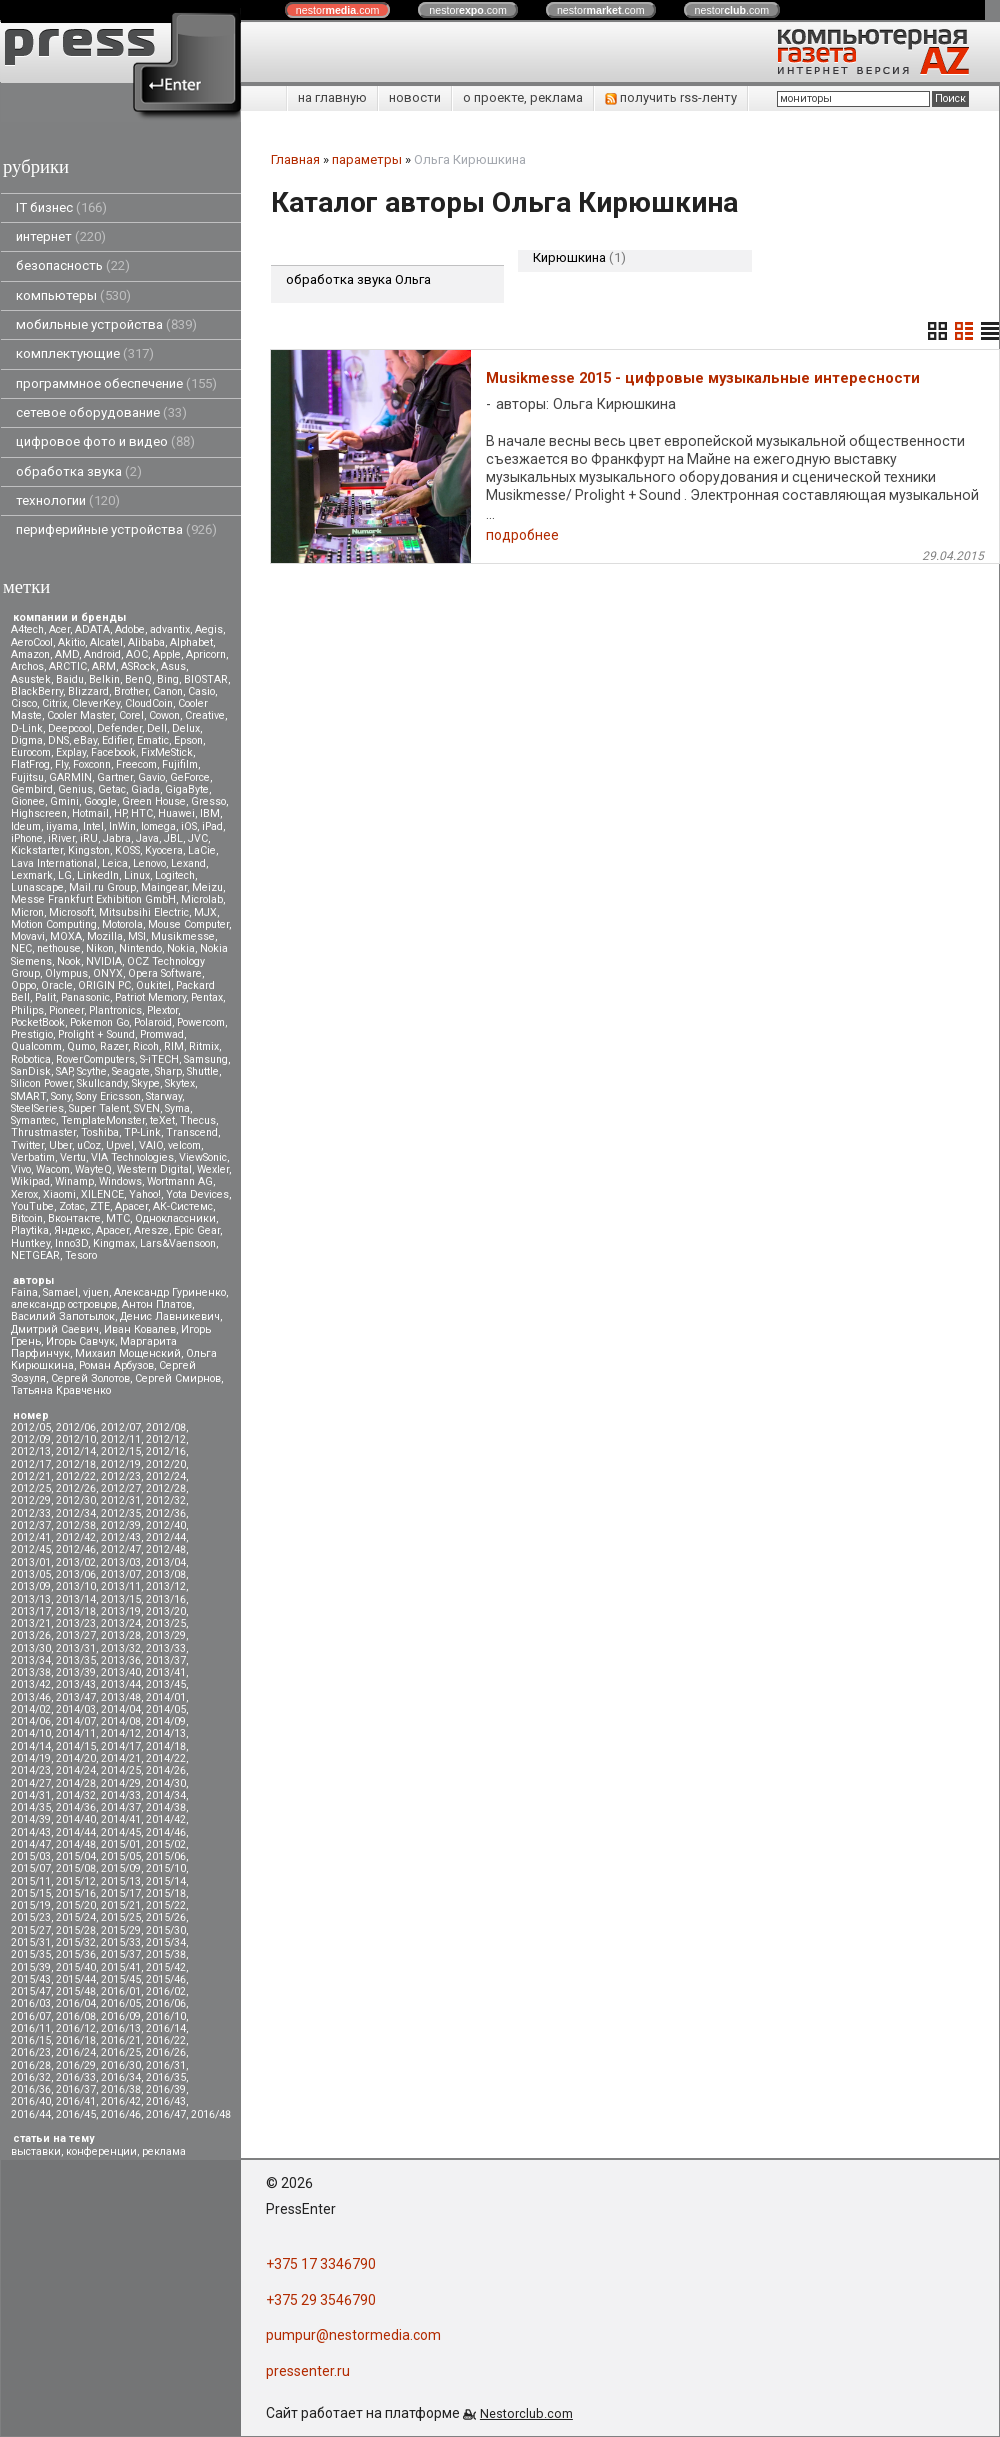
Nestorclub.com (526, 2413)
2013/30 (31, 1648)
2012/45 (31, 1549)
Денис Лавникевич (170, 1316)
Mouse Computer (188, 924)
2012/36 (166, 1513)
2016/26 (166, 2052)
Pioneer (66, 1010)
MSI (137, 936)
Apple (167, 654)
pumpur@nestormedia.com (353, 2335)
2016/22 (166, 2040)
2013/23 (76, 1623)
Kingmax (114, 1243)
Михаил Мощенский (128, 1353)
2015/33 (121, 1942)
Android (102, 654)
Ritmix (204, 1046)
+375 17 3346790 (321, 2264)
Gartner (115, 777)
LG (65, 875)
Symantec (33, 1120)
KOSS (127, 850)
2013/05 (31, 1574)
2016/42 (121, 2101)
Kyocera (164, 850)
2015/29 (121, 1930)
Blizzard (88, 691)
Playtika (30, 1230)
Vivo (21, 1169)
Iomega (158, 826)
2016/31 (166, 2065)
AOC (137, 654)
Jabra (117, 838)
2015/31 (31, 1942)
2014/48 (76, 1844)
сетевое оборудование (101, 412)
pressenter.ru (308, 2371)
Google (100, 801)
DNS (58, 740)
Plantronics (115, 1010)
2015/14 (166, 1881)
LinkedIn (98, 875)
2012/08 (166, 1427)
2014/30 (166, 1783)
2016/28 (31, 2065)
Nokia (181, 948)
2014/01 (166, 1697)
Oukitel (153, 985)
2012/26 (76, 1488)
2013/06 (76, 1574)
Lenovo (149, 863)
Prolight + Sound (96, 1034)
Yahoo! (145, 1194)
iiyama (62, 826)
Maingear (164, 887)
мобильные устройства (106, 324)
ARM (104, 666)
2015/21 (121, 1905)
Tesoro (81, 1255)
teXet (162, 1120)
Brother (131, 691)
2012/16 (166, 1451)
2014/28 (76, 1783)
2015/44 (76, 1979)
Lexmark (32, 875)
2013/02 (76, 1562)
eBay (85, 740)
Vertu (73, 1157)
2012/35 (121, 1513)
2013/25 (166, 1623)
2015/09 (121, 1868)
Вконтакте (74, 1218)
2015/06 (166, 1856)
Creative (205, 715)
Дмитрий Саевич (55, 1329)
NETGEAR (35, 1255)
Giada (145, 789)
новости (415, 97)
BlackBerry (37, 691)
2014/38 (166, 1807)
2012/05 (31, 1427)
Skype (146, 1083)
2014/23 (31, 1770)
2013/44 (121, 1684)
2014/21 (121, 1758)
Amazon (30, 654)
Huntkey (30, 1243)
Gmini (64, 801)
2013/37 (166, 1660)
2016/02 (166, 1991)
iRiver (61, 838)
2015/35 (31, 1954)
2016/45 (76, 2114)
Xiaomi (59, 1194)
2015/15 (31, 1893)
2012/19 (121, 1464)
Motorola (122, 924)
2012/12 (166, 1439)
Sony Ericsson (108, 1096)
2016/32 (31, 2077)
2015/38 (166, 1954)
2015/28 (76, 1930)
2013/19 (121, 1611)
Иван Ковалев (140, 1329)
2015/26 (166, 1917)
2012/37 (31, 1525)
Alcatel (106, 642)
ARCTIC (68, 666)
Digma (27, 740)
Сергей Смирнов (178, 1378)
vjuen (96, 1292)
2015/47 (31, 1991)
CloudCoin (149, 703)
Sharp (168, 1071)
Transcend (192, 1132)
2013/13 (31, 1599)
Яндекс (72, 1230)
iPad (212, 826)
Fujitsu (27, 777)
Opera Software (165, 973)
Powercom (201, 1022)
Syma (177, 1108)
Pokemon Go (99, 1022)
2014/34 (166, 1795)
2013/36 (121, 1660)
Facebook (113, 752)
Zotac (72, 1206)
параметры (367, 159)
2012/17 (31, 1464)
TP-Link (142, 1132)
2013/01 (31, 1562)
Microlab (202, 899)
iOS (189, 826)
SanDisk (31, 1071)
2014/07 (76, 1721)
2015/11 (31, 1881)
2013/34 (31, 1660)
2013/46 (31, 1697)
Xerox (24, 1194)
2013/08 (166, 1574)
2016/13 (121, 2028)
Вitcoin (27, 1218)
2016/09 (121, 2016)
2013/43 (76, 1684)
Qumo (81, 1046)
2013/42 (31, 1684)
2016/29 (76, 2065)
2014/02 (31, 1709)
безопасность (73, 265)
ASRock (138, 666)
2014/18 (166, 1746)
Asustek (31, 679)
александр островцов (64, 1304)
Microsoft (71, 912)
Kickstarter (37, 850)
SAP (64, 1071)
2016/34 (121, 2077)
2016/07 (31, 2016)
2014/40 (76, 1819)
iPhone (27, 838)
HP (120, 813)
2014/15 (76, 1746)
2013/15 (121, 1599)
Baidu (70, 679)
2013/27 (76, 1635)
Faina (24, 1292)
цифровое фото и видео (105, 441)
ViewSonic (203, 1157)
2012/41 (31, 1537)
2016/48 (211, 2114)
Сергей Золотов (90, 1378)
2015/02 (166, 1844)
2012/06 (76, 1427)
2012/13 (31, 1451)
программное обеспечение (116, 383)
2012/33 (31, 1513)
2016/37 (76, 2089)
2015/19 (31, 1905)
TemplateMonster (103, 1120)
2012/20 (166, 1464)
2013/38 (31, 1672)
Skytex (180, 1083)
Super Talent (99, 1108)
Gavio (151, 777)
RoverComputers (95, 1059)
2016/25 (121, 2052)
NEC (21, 948)
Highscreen (39, 813)
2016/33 (76, 2077)
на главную (332, 97)
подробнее (522, 535)
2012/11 (121, 1439)
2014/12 (121, 1733)
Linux (137, 875)
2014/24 (76, 1770)
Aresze (151, 1230)
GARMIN (70, 777)
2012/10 (76, 1439)
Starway (164, 1096)
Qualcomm (36, 1046)
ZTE (100, 1206)
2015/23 (31, 1917)
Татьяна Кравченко (61, 1390)
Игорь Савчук (80, 1341)
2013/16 (166, 1599)
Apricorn (206, 654)
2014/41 (121, 1819)
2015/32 (76, 1942)
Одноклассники (175, 1218)
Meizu (207, 887)
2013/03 (121, 1562)
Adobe (130, 629)
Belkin (104, 679)
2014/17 (121, 1746)
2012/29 (31, 1500)
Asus (173, 666)
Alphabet (191, 642)
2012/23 (121, 1476)
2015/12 (76, 1881)
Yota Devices (197, 1194)
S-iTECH (159, 1059)
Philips (27, 1010)
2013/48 (121, 1697)
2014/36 (76, 1807)
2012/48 (166, 1549)
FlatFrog (30, 764)
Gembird (32, 789)
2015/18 (166, 1893)
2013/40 (121, 1672)
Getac (112, 789)
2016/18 (76, 2040)
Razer (114, 1046)
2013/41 (166, 1672)
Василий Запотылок (63, 1316)
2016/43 (166, 2101)
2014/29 (121, 1783)
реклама (164, 2151)
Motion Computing (54, 924)
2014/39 (31, 1819)
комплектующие (85, 353)
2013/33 (166, 1648)
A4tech (27, 629)
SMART (28, 1096)
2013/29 (166, 1635)
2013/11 (121, 1586)
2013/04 (166, 1562)
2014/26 (166, 1770)
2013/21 (31, 1623)
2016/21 (121, 2040)
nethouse (59, 948)
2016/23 (31, 2052)
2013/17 (31, 1611)
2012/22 (76, 1476)
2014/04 (121, 1709)
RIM (174, 1046)
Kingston (89, 850)
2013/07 (121, 1574)
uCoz (89, 1145)
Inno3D (71, 1243)
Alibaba (146, 642)
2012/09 (31, 1439)
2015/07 (31, 1868)
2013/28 (121, 1635)
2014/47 (31, 1844)
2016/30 (121, 2065)
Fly (61, 764)
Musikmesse (183, 936)
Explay (71, 752)
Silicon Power (41, 1083)
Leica (115, 863)
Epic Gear (197, 1230)
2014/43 (31, 1832)
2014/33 (121, 1795)
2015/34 (166, 1942)
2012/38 (76, 1525)
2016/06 (166, 2003)
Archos (27, 666)
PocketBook (38, 1022)
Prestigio (32, 1034)
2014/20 (76, 1758)
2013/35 (76, 1660)
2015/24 (76, 1917)
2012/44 (166, 1537)
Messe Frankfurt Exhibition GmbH (93, 899)
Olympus (66, 973)
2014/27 (31, 1783)
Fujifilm (180, 764)
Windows (120, 1181)
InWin (122, 826)
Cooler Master (80, 715)
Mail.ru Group (102, 887)
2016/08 (76, 2016)
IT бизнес (61, 207)
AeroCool (32, 642)
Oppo (23, 985)
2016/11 (31, 2028)
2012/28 (166, 1488)
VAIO (151, 1145)
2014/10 (31, 1733)
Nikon (100, 948)
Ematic (153, 740)
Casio (201, 691)
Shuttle (203, 1071)
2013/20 (166, 1611)
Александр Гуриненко (170, 1292)
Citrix (54, 703)
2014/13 (166, 1733)
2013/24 (121, 1623)
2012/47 (121, 1549)
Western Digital (154, 1169)
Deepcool (70, 728)
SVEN (147, 1108)
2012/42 (76, 1537)
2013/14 (76, 1599)
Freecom (136, 764)
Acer (59, 629)
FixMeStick (167, 752)
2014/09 (166, 1721)
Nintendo (140, 948)
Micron (27, 912)
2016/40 (31, 2101)
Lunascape (37, 887)
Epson (188, 740)
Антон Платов (157, 1304)
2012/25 (31, 1488)
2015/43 (31, 1979)
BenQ (138, 679)
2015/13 (121, 1881)
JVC (198, 838)
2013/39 (76, 1672)
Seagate (131, 1071)
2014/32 (76, 1795)
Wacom (53, 1169)
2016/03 (31, 2003)
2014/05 (166, 1709)
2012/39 (121, 1525)
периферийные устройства (116, 529)
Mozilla (105, 936)
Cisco (24, 703)
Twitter (27, 1145)
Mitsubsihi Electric (144, 912)
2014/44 (76, 1832)
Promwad (162, 1034)
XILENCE (102, 1194)
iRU (89, 838)
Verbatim (33, 1157)
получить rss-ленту (671, 97)
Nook (69, 961)
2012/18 (76, 1464)
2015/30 (166, 1930)
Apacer (112, 1230)
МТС (118, 1218)
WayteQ (93, 1169)
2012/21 (31, 1476)
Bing (168, 679)
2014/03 (76, 1709)
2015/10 (166, 1868)
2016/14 (166, 2028)
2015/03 (31, 1856)
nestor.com (338, 10)
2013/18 (76, 1611)
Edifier (117, 740)
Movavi (28, 936)
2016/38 (121, 2089)
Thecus (198, 1120)
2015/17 (121, 1893)
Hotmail (90, 813)
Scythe (92, 1071)
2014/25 (121, 1770)
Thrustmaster (43, 1132)
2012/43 (121, 1537)
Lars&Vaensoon (178, 1243)
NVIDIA (104, 961)
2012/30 (76, 1500)
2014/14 (31, 1746)
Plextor (162, 1010)
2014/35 (31, 1807)
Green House (154, 801)
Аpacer (131, 1206)
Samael (60, 1292)
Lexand (188, 863)
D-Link (27, 728)
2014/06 (31, 1721)
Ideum (26, 826)
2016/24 (76, 2052)
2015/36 (76, 1954)
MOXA (66, 936)
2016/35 (166, 2077)
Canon (168, 691)
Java (147, 838)
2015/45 (121, 1979)
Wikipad (30, 1181)
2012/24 (166, 1476)
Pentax (207, 997)
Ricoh (146, 1046)
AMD (67, 654)
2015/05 (121, 1856)
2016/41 (76, 2101)
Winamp (74, 1181)
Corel (131, 715)
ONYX (108, 973)
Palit (45, 997)
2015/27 (31, 1930)
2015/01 (121, 1844)
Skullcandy (102, 1083)
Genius (75, 789)
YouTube (32, 1206)
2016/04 (76, 2003)
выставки (36, 2151)
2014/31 (31, 1795)
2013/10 (76, 1586)
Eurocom (31, 752)
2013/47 (76, 1697)
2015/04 (76, 1856)
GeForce (190, 777)
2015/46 (166, 1979)
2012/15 (121, 1451)
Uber (60, 1145)
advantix (170, 629)
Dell (157, 728)
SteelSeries (37, 1108)
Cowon (164, 715)
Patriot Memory (150, 997)
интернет (61, 236)
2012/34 (76, 1513)
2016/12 (76, 2028)
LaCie (202, 850)
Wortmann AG (180, 1181)
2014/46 (166, 1832)
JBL (173, 838)
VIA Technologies (132, 1157)
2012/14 (76, 1451)
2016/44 (31, 2114)
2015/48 (76, 1991)
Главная (295, 159)
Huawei (176, 813)
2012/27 (121, 1488)
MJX (205, 912)
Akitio (71, 642)
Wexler (213, 1169)
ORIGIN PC (104, 985)
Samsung (206, 1059)
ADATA (92, 629)
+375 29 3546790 (321, 2300)
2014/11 (76, 1733)
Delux (186, 728)
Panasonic (85, 997)
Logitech (175, 875)
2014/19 (31, 1758)
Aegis (209, 629)
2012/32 (166, 1500)
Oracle (57, 985)
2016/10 (166, 2016)
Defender (119, 728)
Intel (93, 826)
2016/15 (31, 2040)
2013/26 (31, 1635)
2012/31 (121, 1500)
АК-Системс (183, 1206)
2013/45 (166, 1684)
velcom (184, 1145)
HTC (142, 813)
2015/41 (121, 1967)
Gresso (208, 801)
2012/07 (121, 1427)
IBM (210, 813)
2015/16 (76, 1893)
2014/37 (121, 1807)
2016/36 (31, 2089)
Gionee (28, 801)
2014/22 (166, 1758)
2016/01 (121, 1991)
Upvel (120, 1145)
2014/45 (121, 1832)
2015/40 (76, 1967)
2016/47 (166, 2114)
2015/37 (121, 1954)
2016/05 (121, 2003)
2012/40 (166, 1525)
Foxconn (92, 764)
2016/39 (166, 2089)
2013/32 (121, 1648)
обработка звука (79, 471)
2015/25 (121, 1917)
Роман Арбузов (116, 1365)
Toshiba (100, 1132)
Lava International (54, 863)
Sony (61, 1096)
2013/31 (76, 1648)
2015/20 (76, 1905)
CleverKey (96, 703)
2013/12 (166, 1586)
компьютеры (73, 295)
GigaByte (187, 789)
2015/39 (31, 1967)
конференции (101, 2151)
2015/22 (166, 1905)
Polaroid (153, 1022)
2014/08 (121, 1721)
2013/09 (31, 1586)
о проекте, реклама (523, 97)
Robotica (31, 1059)
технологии (68, 500)
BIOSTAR (206, 679)
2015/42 (166, 1967)
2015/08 (76, 1868)
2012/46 (76, 1549)
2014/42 (166, 1819)
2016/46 (121, 2114)
